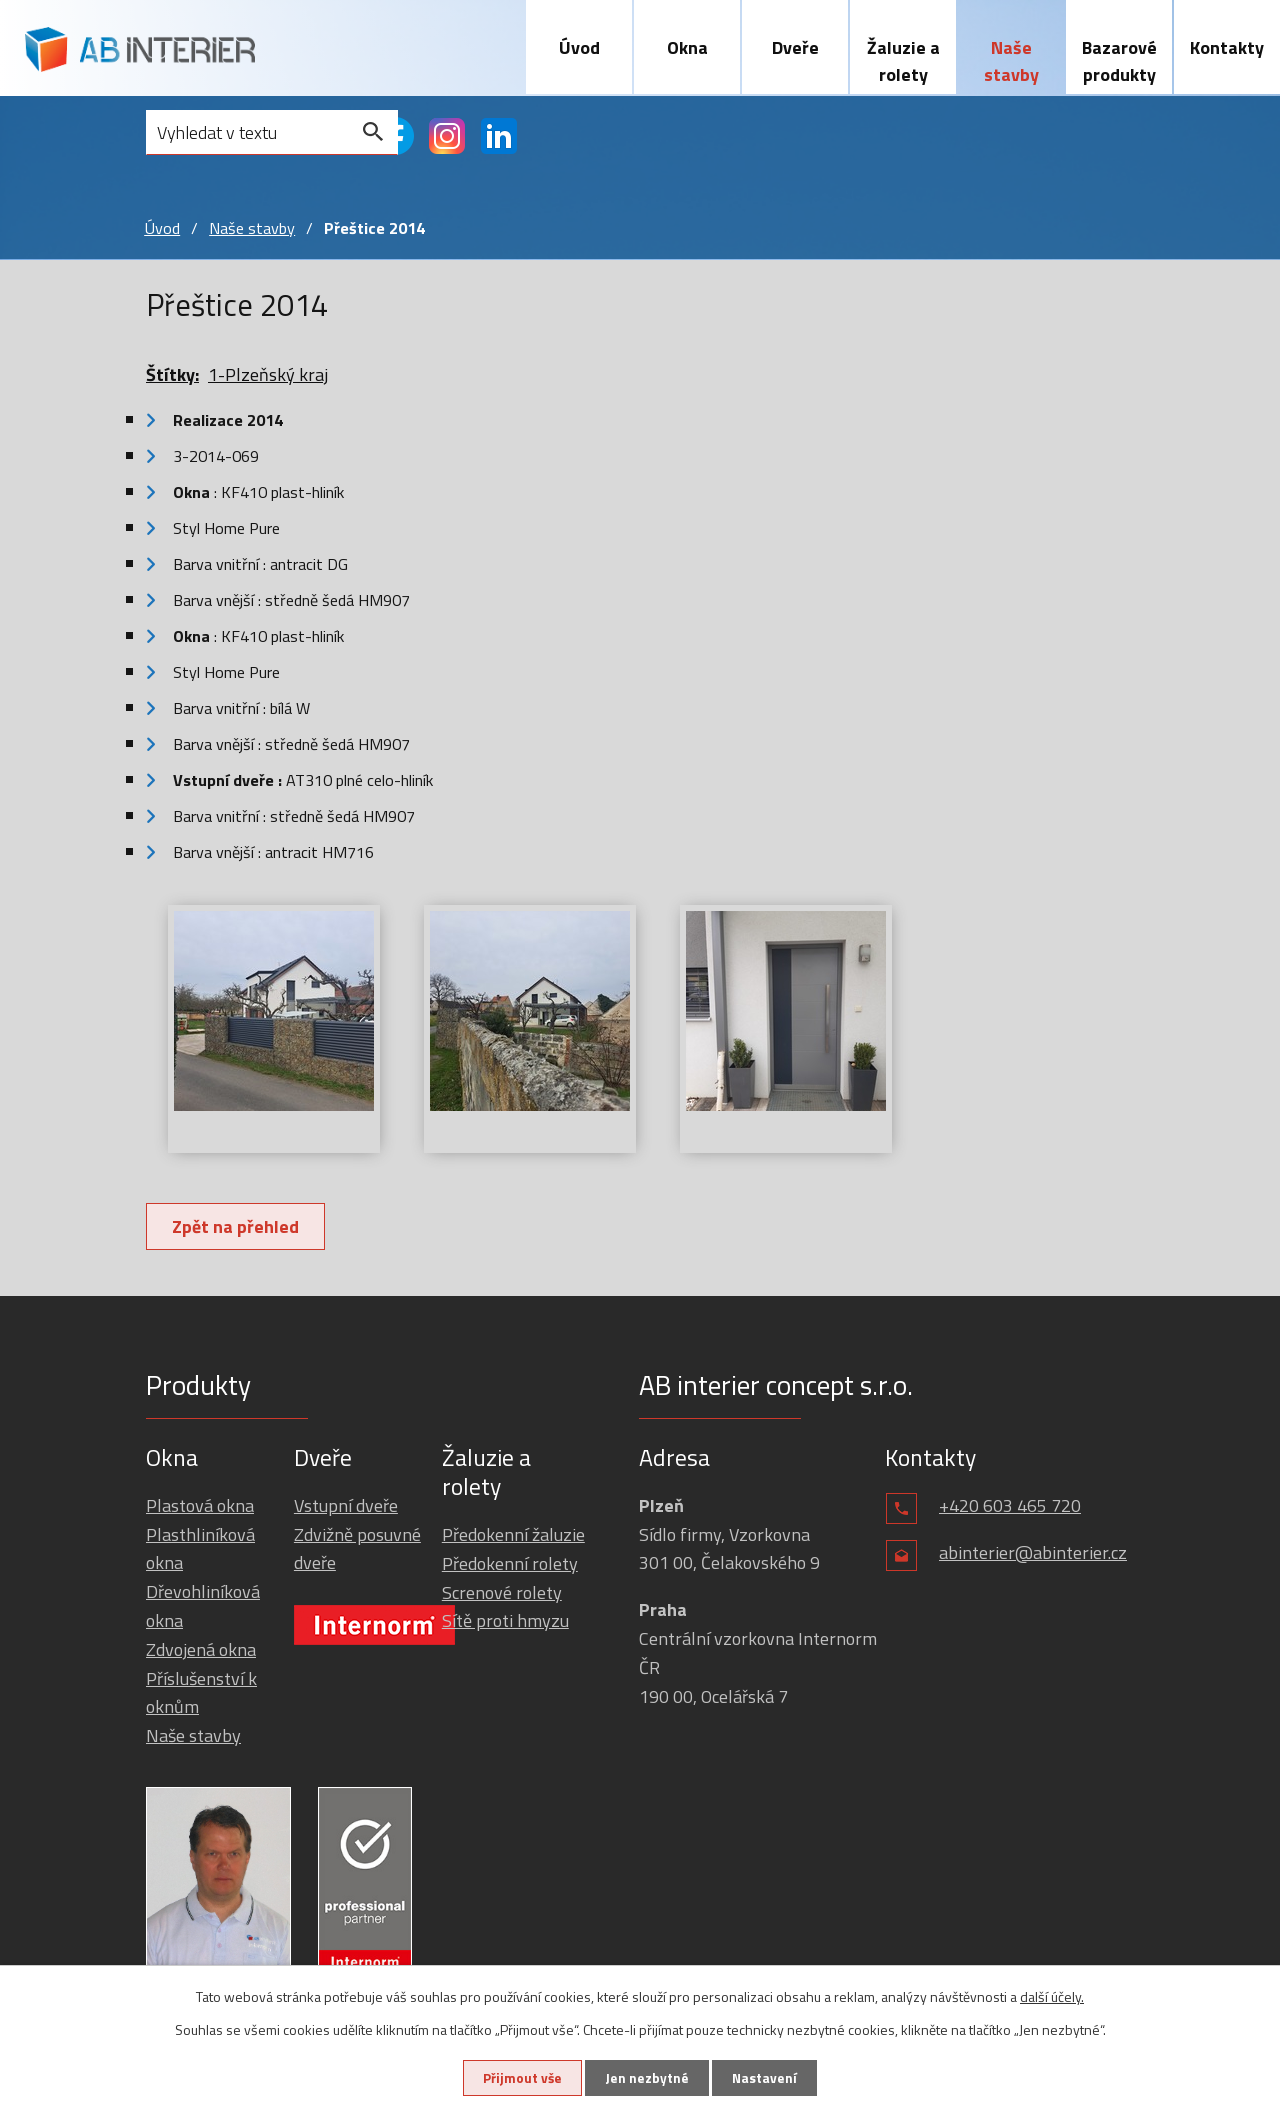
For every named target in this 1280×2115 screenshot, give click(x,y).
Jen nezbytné (647, 2077)
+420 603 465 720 (1010, 1508)
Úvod (579, 47)
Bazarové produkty (1119, 61)
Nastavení (769, 2077)
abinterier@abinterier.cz (1033, 1555)
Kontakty (1227, 47)
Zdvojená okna (201, 1652)
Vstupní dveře (346, 1508)
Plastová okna (200, 1508)
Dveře (795, 47)
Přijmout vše (518, 2077)
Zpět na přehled (237, 1229)
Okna (687, 47)
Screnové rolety (502, 1595)
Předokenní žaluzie (513, 1537)
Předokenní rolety (510, 1566)
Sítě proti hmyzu (505, 1623)
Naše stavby (1011, 61)
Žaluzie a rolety (903, 61)
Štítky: (172, 377)
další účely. (1052, 1995)
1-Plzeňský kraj (268, 377)
